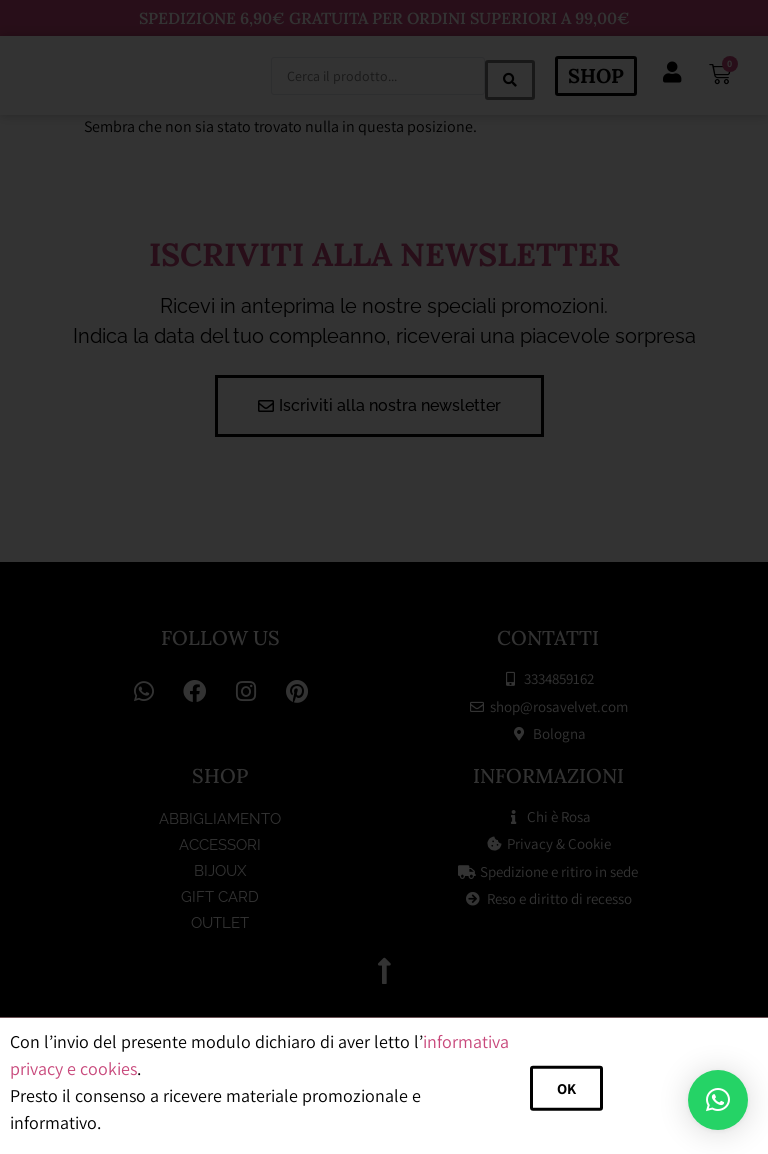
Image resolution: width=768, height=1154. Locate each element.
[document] (384, 577)
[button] (718, 1100)
